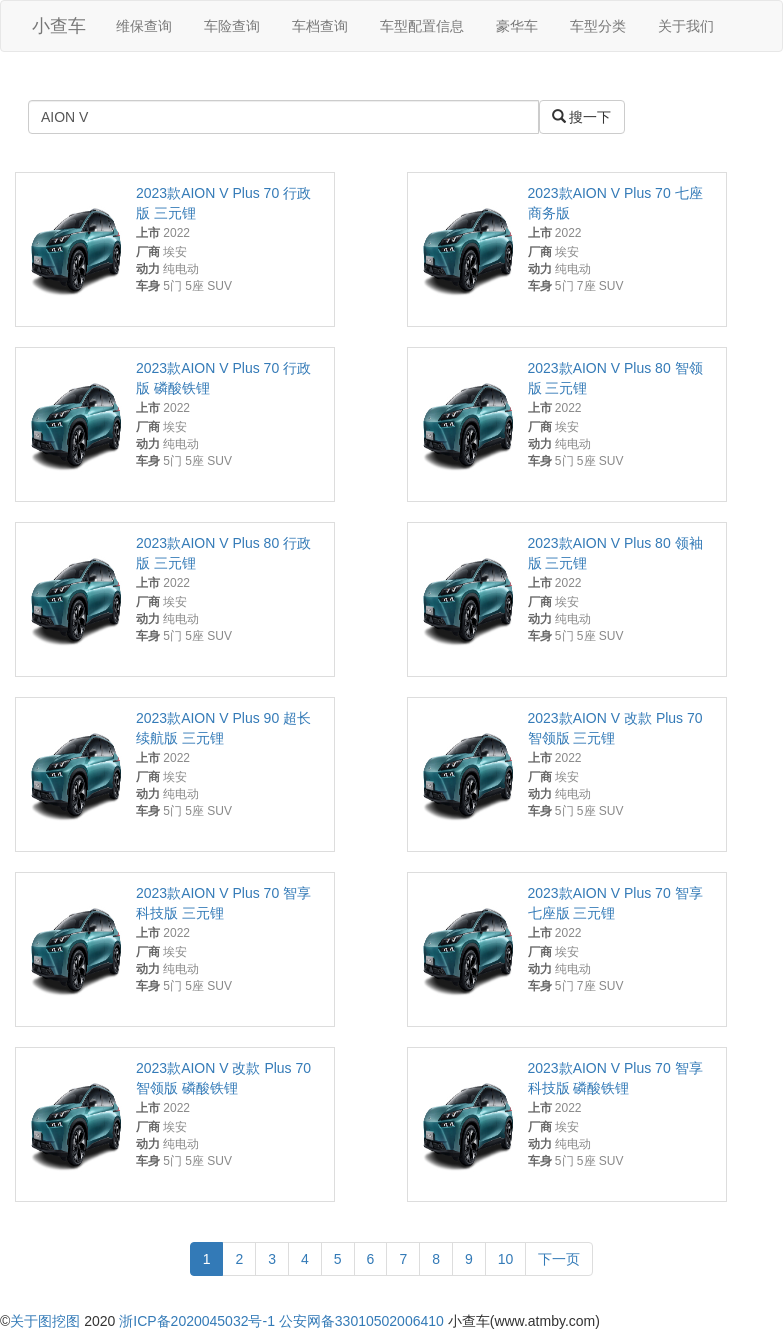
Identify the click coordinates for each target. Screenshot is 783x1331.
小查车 (59, 26)
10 (506, 1259)
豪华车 (517, 26)
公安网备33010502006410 (361, 1321)
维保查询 (144, 26)
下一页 (559, 1259)
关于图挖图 (45, 1321)
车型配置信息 (422, 26)
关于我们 (686, 26)
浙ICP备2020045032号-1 (197, 1321)
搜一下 (582, 117)
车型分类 (598, 26)
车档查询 (320, 26)
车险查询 (232, 26)
